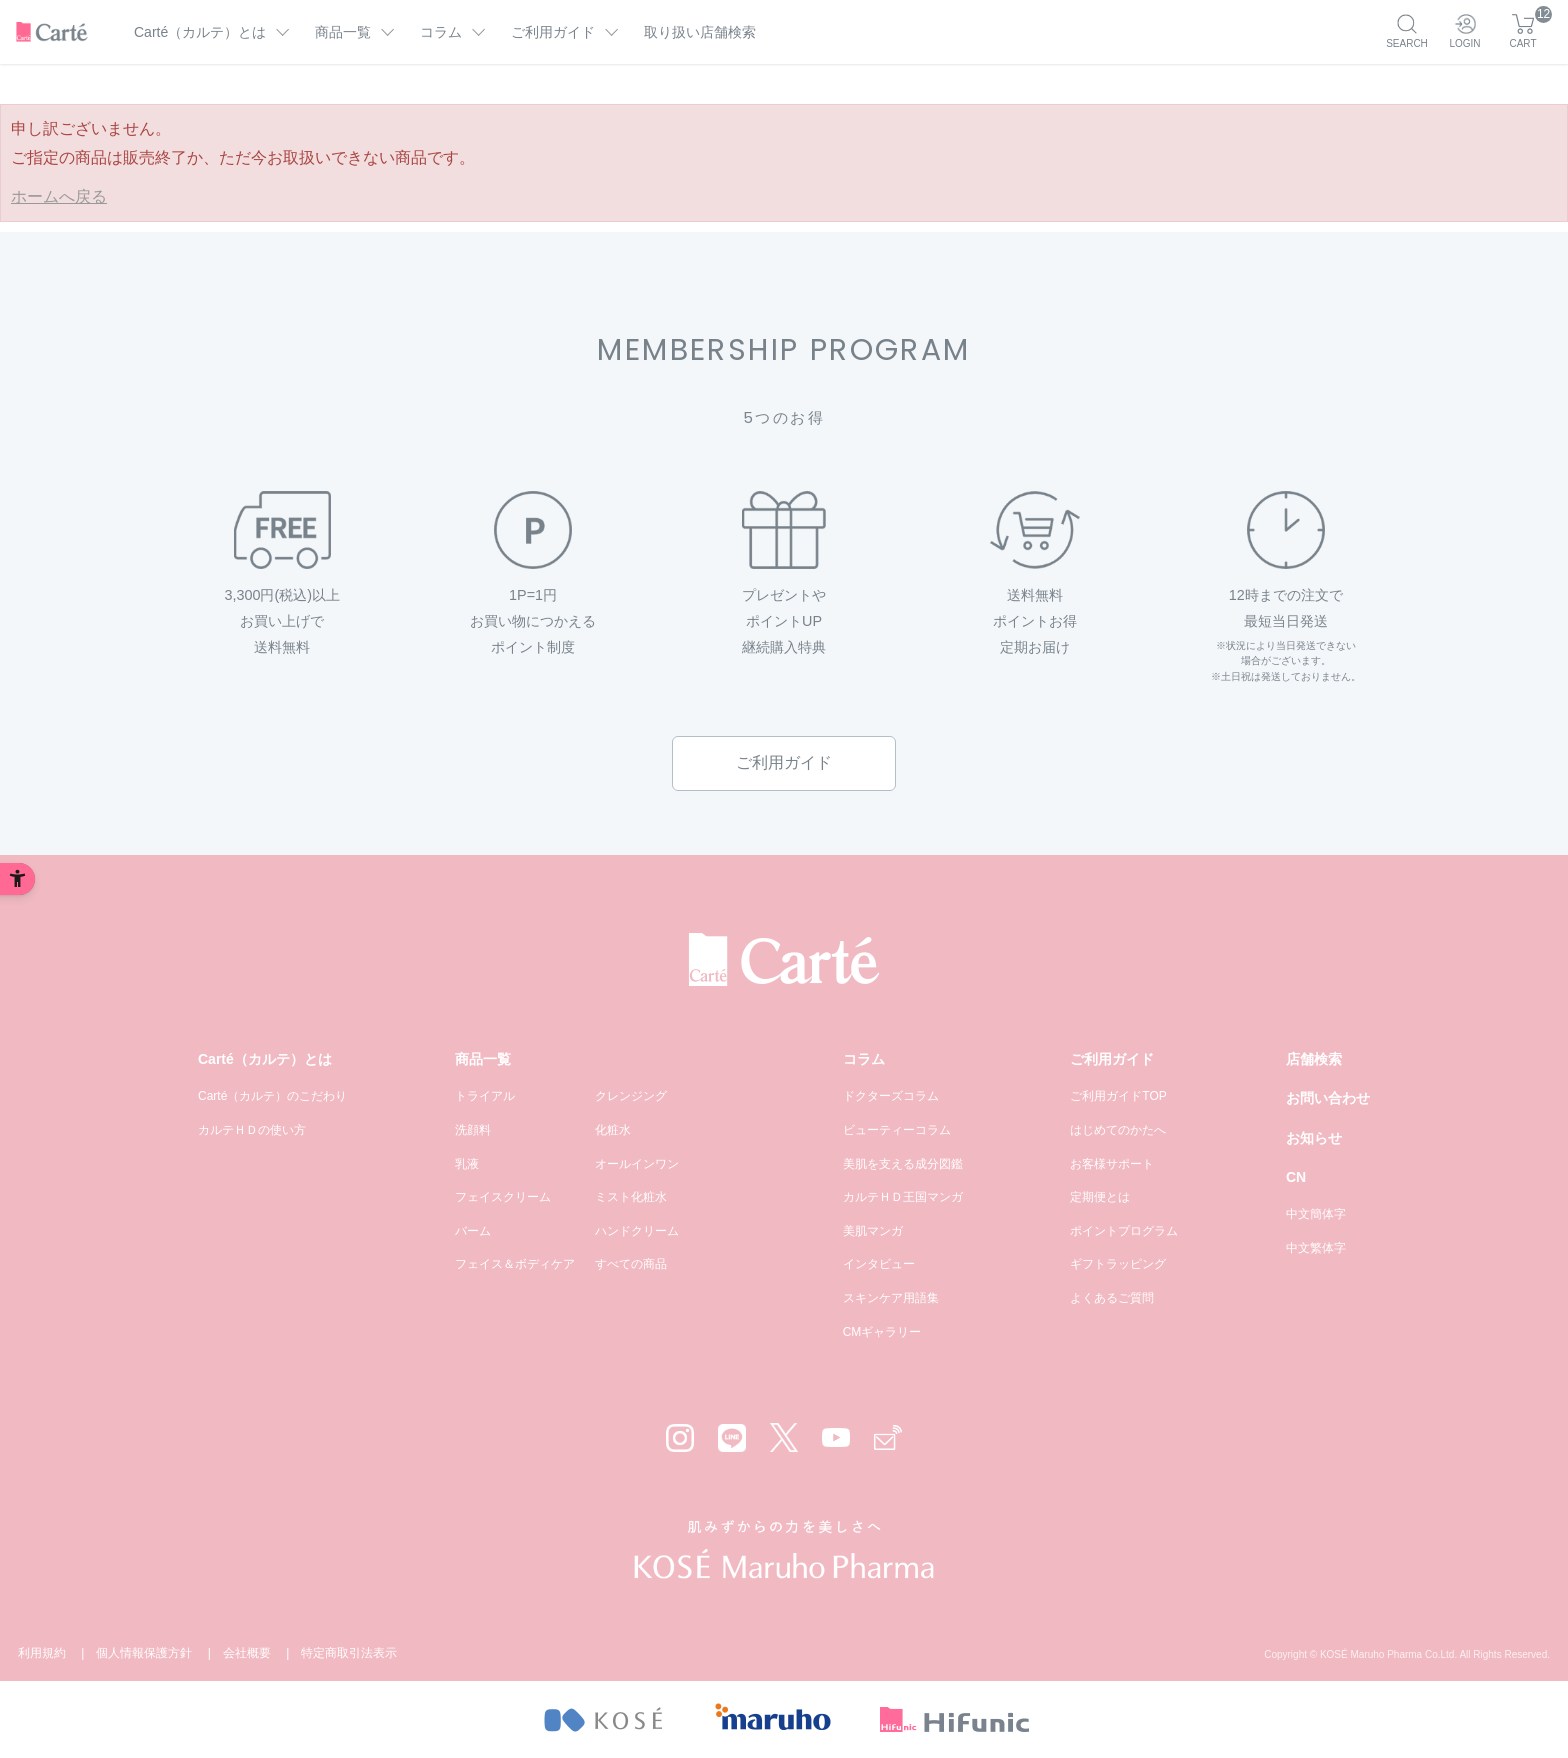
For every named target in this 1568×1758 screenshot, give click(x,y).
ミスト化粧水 (631, 1197)
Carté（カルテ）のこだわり (272, 1096)
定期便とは (1100, 1197)
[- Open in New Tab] (602, 1719)
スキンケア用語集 (891, 1298)
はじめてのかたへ (1118, 1130)
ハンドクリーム (637, 1231)
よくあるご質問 (1112, 1298)
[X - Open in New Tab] (784, 1437)
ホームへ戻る (59, 196)
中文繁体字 (1316, 1248)
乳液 (467, 1164)
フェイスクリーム (503, 1197)
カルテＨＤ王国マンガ (903, 1197)
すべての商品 (631, 1264)
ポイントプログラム (1124, 1231)
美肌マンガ (873, 1231)
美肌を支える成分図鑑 (903, 1164)
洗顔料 (473, 1130)
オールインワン (637, 1164)
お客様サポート (1112, 1164)
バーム (473, 1231)
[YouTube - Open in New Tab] (836, 1437)
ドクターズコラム (891, 1096)
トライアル (485, 1096)
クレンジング (631, 1096)
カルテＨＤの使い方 (252, 1130)
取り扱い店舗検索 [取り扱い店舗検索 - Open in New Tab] (700, 32)
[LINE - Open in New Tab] (732, 1438)
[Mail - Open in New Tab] (888, 1437)
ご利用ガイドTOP (1118, 1096)
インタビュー (879, 1264)
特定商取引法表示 (349, 1653)
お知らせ (1314, 1138)
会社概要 (247, 1653)
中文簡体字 (1316, 1214)
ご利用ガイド (784, 762)
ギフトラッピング (1118, 1264)
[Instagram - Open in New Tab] (680, 1438)
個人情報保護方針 (144, 1653)
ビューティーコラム (897, 1130)
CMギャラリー (882, 1332)
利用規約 (42, 1653)
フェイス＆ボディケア (515, 1264)
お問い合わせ (1328, 1098)
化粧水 (613, 1130)
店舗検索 (1314, 1059)
